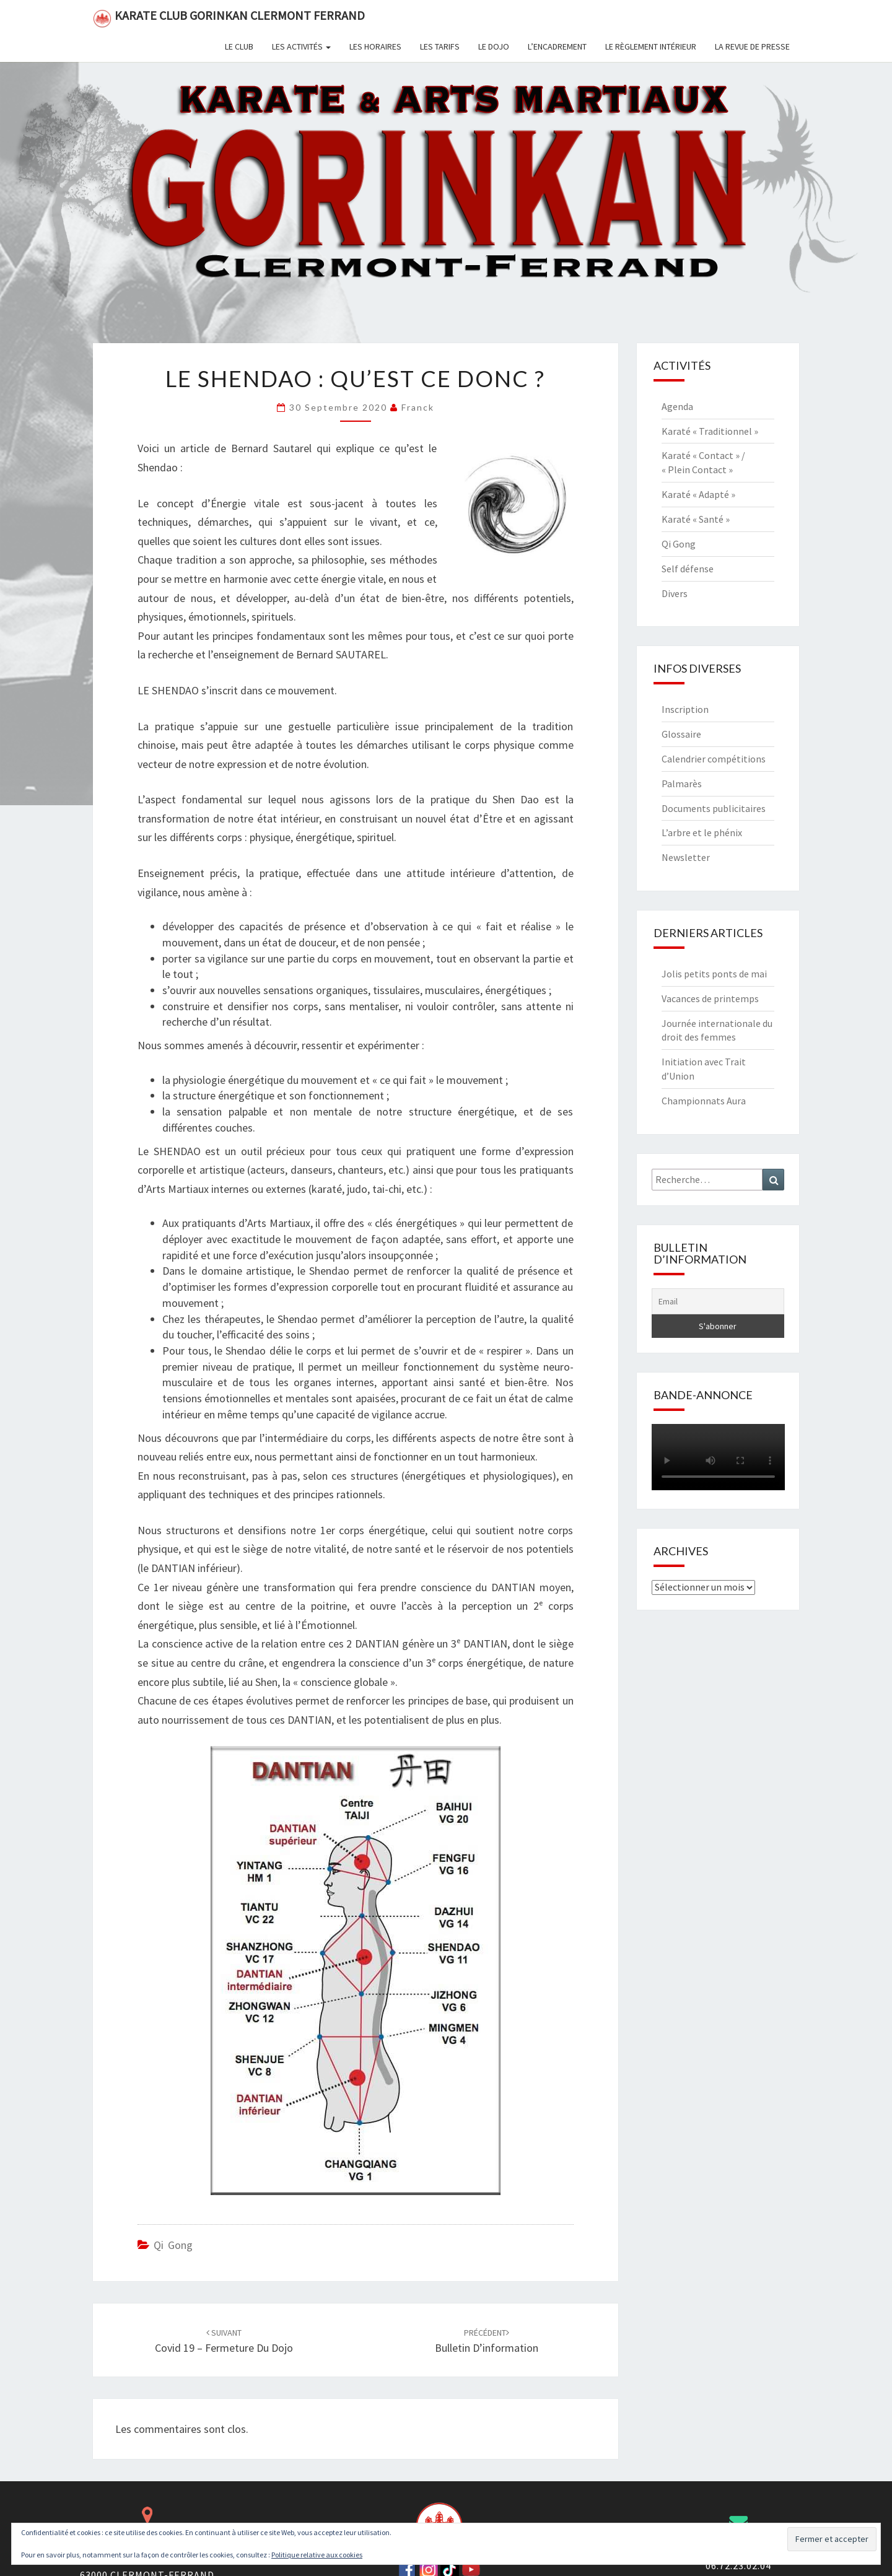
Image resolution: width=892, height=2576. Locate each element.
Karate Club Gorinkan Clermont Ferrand (229, 17)
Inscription (685, 709)
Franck (417, 407)
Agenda (677, 406)
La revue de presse (752, 46)
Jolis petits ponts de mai (714, 973)
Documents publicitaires (714, 808)
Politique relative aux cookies (316, 2554)
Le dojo (493, 46)
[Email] (718, 1301)
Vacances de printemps (710, 998)
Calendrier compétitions (714, 759)
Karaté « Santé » (696, 519)
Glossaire (681, 734)
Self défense (688, 568)
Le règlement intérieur (650, 46)
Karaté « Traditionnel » (710, 431)
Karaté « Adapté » (698, 494)
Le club (239, 46)
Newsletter (686, 857)
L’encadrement (557, 46)
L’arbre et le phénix (702, 832)
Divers (675, 593)
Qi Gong (173, 2245)
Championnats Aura (704, 1100)
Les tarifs (440, 46)
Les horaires (375, 46)
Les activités (301, 46)
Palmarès (682, 783)
